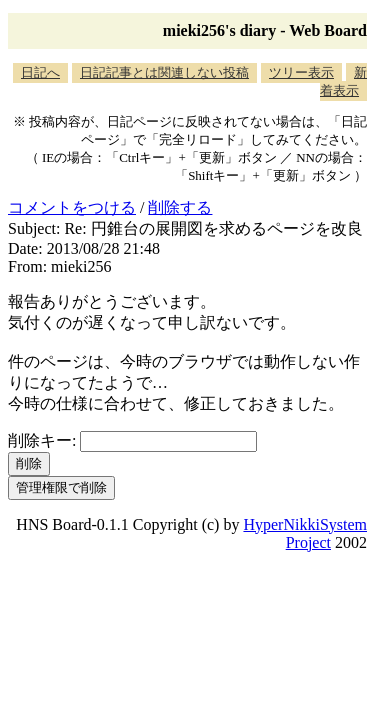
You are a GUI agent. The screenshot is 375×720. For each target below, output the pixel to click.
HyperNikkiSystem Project (305, 533)
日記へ (40, 72)
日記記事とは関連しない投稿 (164, 72)
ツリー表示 (301, 72)
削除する (180, 207)
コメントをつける (72, 207)
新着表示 (343, 81)
